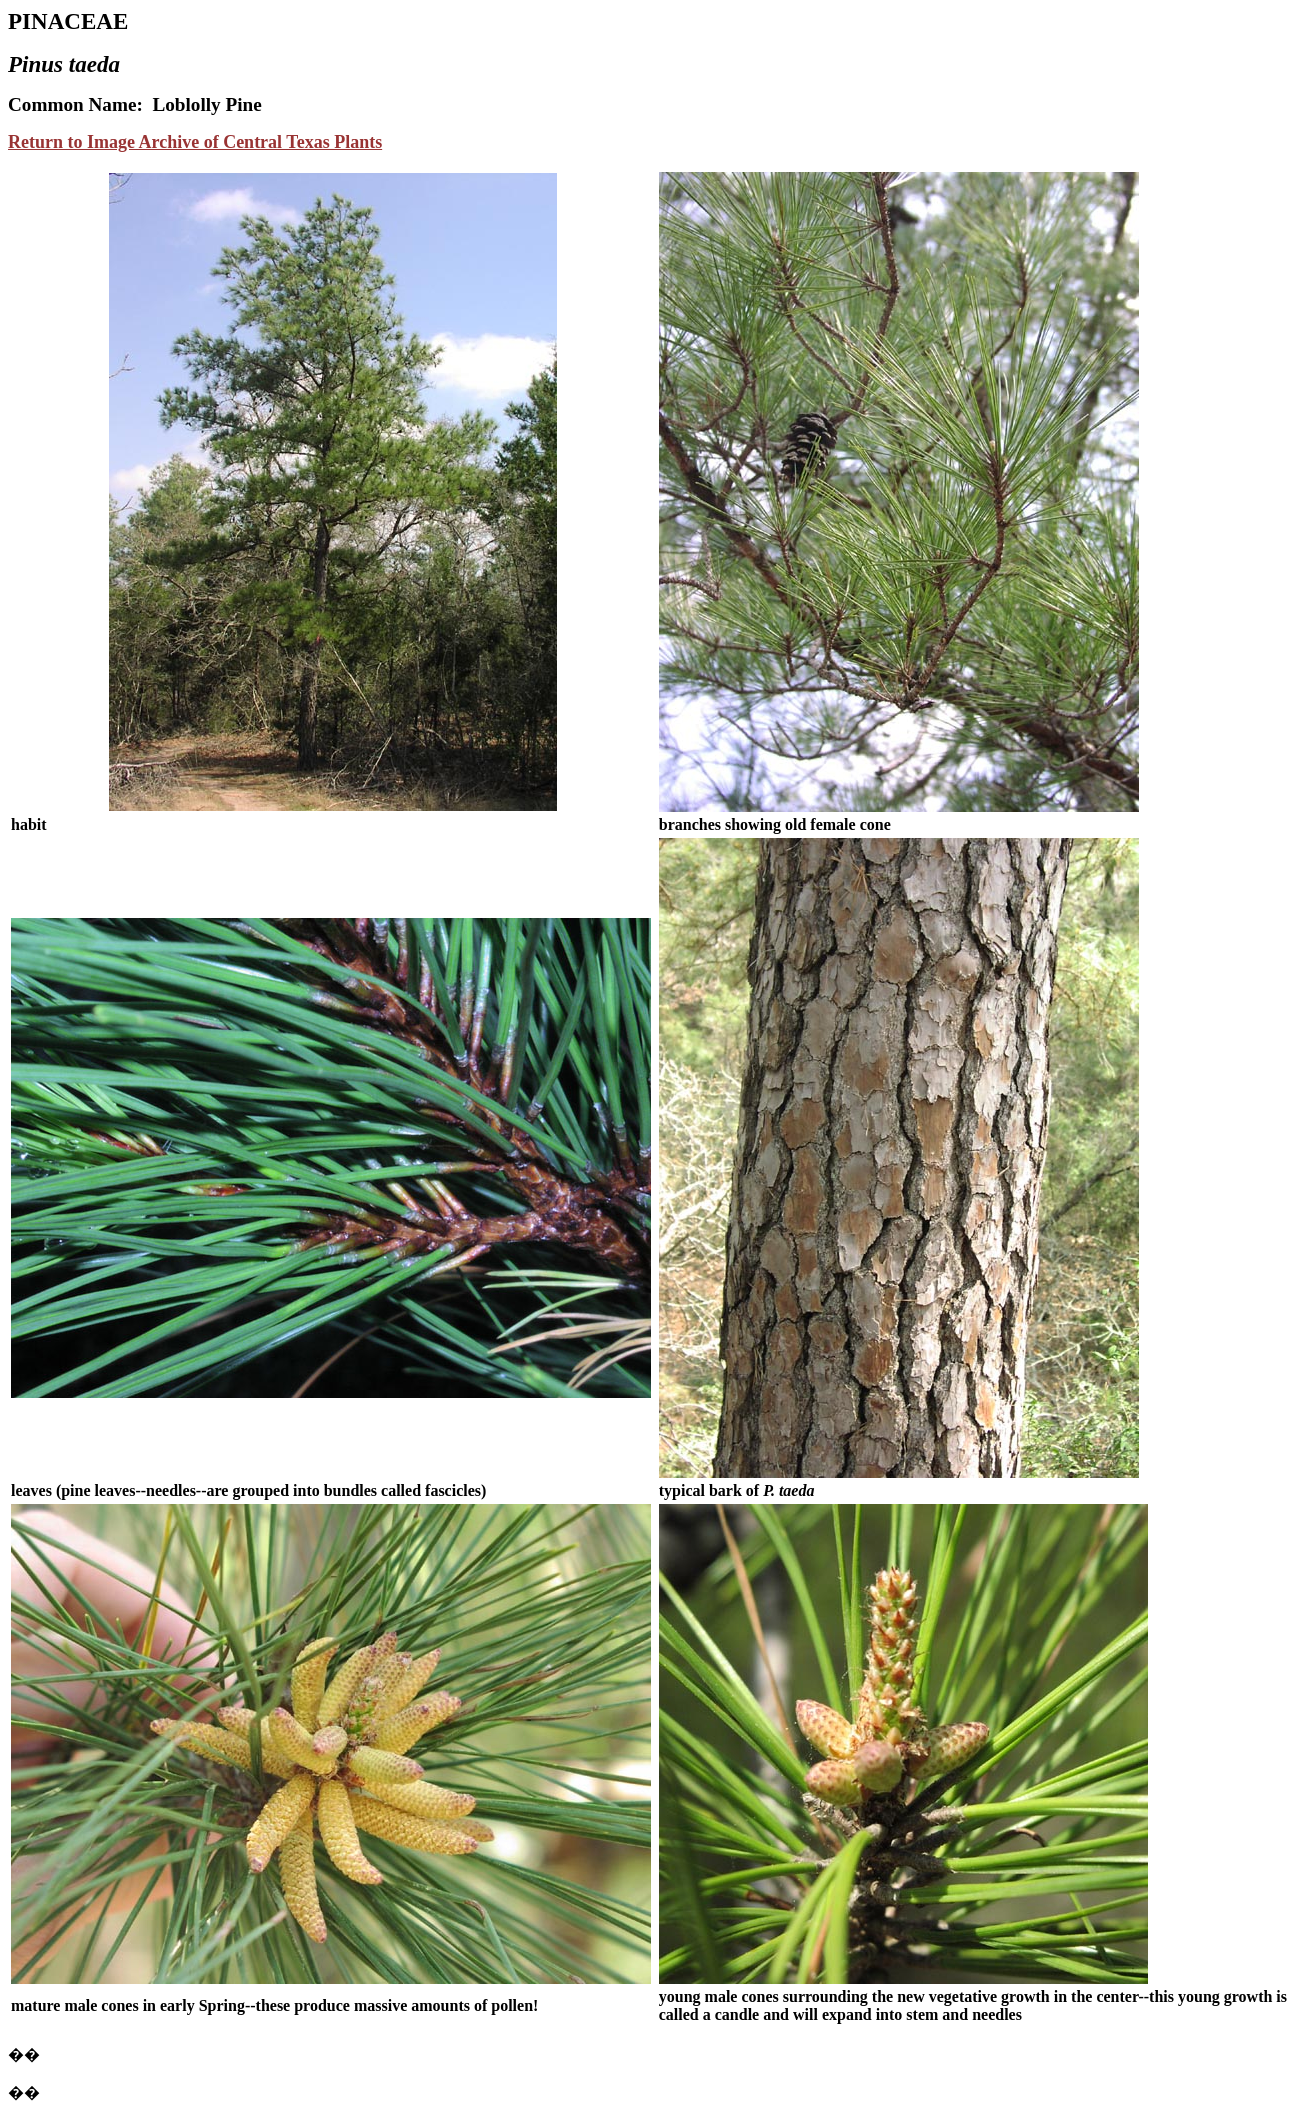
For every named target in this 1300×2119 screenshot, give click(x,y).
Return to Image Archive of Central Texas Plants (195, 142)
